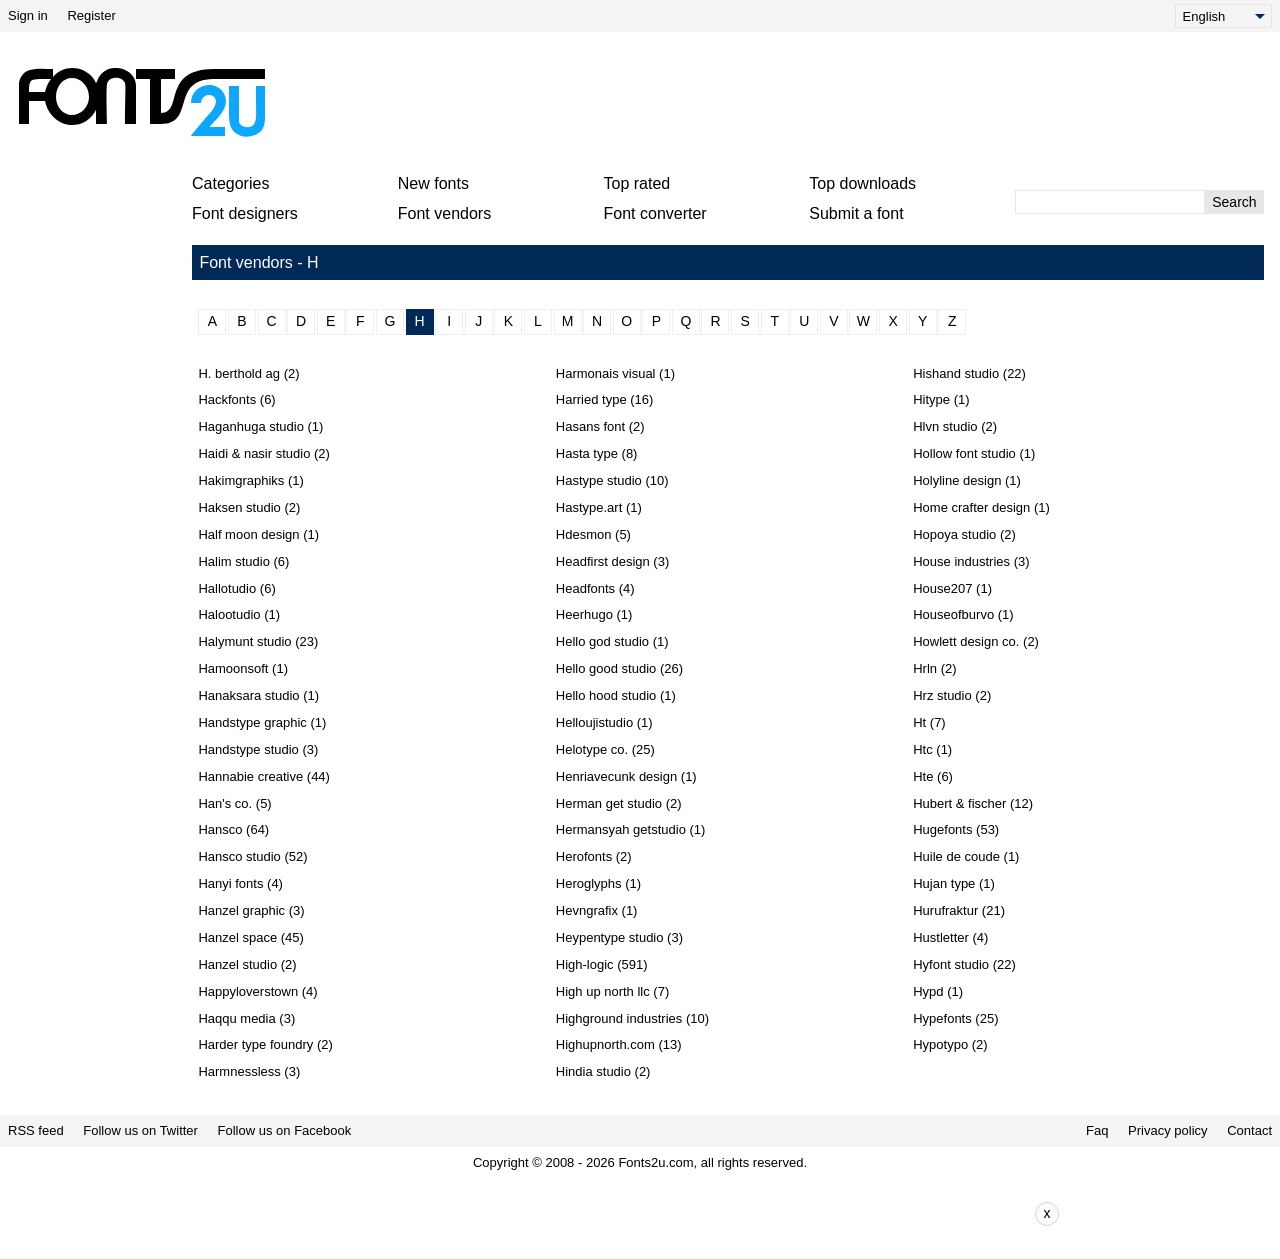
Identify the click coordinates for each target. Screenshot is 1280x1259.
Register (91, 15)
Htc (923, 749)
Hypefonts (942, 1018)
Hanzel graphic (241, 910)
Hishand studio (956, 373)
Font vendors (444, 213)
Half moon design (248, 534)
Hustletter (941, 937)
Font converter (655, 213)
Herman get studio (609, 803)
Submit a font (856, 213)
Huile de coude (956, 856)
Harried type (591, 399)
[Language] (1223, 16)
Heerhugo (584, 614)
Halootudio (229, 614)
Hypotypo (940, 1044)
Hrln (925, 668)
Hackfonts (227, 399)
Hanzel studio (237, 964)
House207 (942, 588)
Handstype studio (248, 749)
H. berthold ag (239, 373)
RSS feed (36, 1130)
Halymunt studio (244, 641)
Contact (1249, 1130)
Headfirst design (603, 561)
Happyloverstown (248, 991)
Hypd (928, 991)
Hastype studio (599, 480)
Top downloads (862, 183)
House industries (961, 561)
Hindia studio (593, 1071)
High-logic (585, 964)
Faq (1097, 1130)
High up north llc (603, 991)
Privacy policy (1167, 1130)
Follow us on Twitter (140, 1130)
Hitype (931, 399)
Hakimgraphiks (241, 480)
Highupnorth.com (605, 1044)
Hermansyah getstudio (621, 829)
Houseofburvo (953, 614)
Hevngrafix (587, 910)
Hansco (220, 829)
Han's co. (225, 803)
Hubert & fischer (959, 803)
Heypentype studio (610, 937)
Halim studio (234, 561)
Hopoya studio (954, 534)
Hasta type (587, 453)
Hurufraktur (945, 910)
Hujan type (944, 883)
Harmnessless (239, 1071)
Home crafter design (971, 507)
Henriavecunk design (616, 776)
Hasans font (590, 426)
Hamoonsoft (233, 668)
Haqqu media (236, 1018)
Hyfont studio (951, 964)
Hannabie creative (250, 776)
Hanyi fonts (230, 883)
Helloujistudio (594, 722)
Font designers (245, 213)
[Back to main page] (141, 102)
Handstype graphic (252, 722)
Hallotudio (227, 588)
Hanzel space (237, 937)
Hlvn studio (945, 426)
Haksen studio (239, 507)
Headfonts (585, 588)
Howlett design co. (966, 641)
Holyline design (957, 480)
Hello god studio (602, 641)
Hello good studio (606, 668)
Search (1234, 202)
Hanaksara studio (248, 695)
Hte (923, 776)
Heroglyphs (589, 883)
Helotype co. (592, 749)
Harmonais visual (606, 373)
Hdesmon (584, 534)
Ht (919, 722)
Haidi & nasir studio (254, 453)
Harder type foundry (255, 1044)
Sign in (28, 15)
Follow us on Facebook (285, 1130)
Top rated (637, 183)
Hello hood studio (606, 695)
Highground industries (619, 1018)
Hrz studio (942, 695)
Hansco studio (239, 856)
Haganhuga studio (251, 426)
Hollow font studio (964, 453)
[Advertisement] (648, 102)
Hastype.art (589, 507)
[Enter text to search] (1110, 202)
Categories (230, 183)
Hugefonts (942, 829)
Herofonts (584, 856)
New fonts (433, 183)
